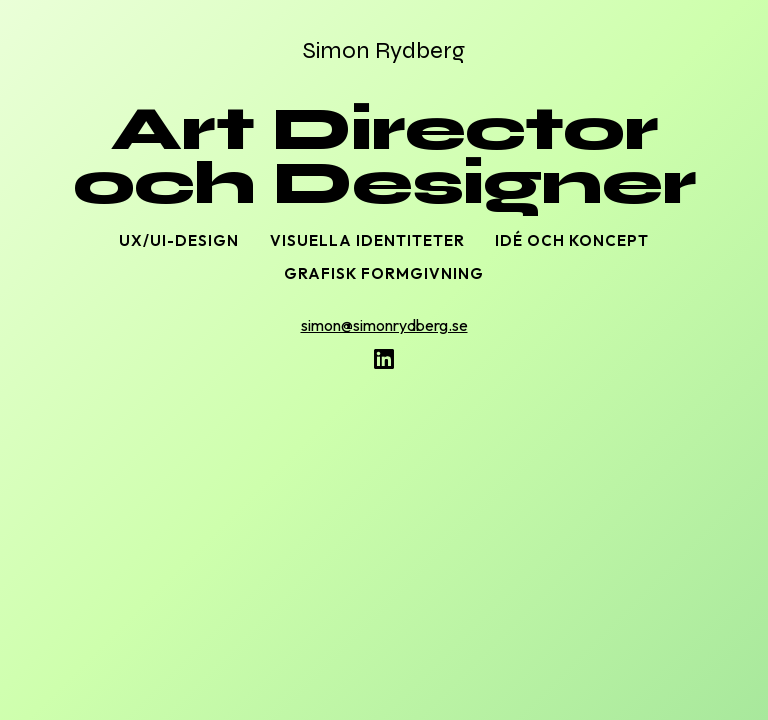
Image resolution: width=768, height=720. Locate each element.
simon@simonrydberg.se (384, 325)
